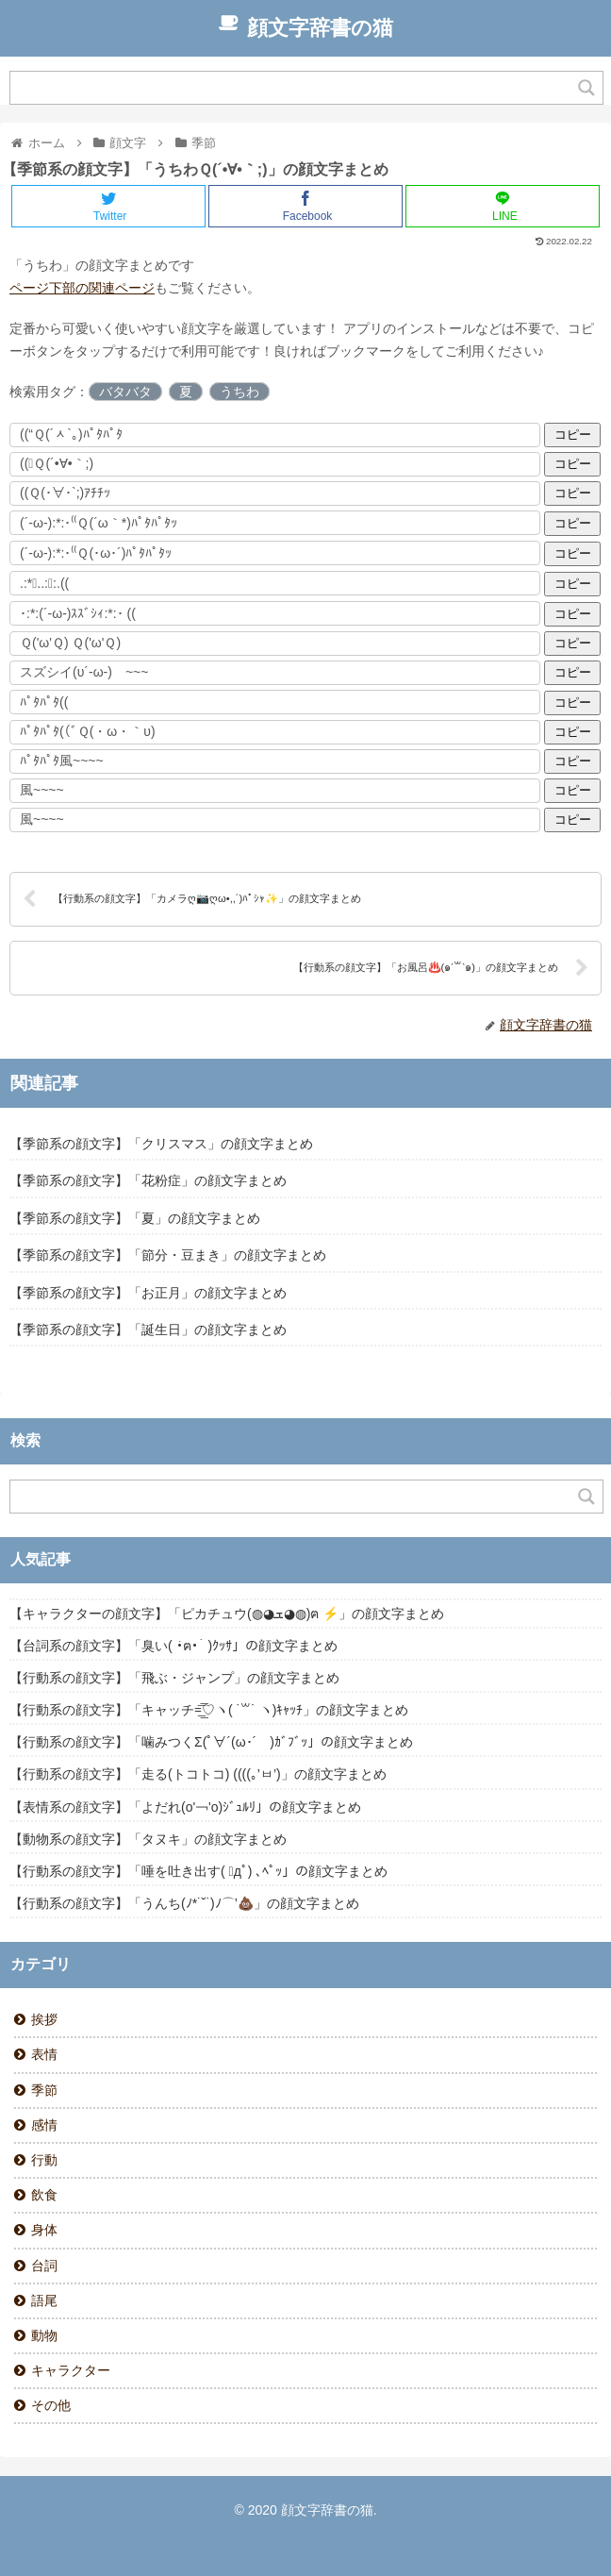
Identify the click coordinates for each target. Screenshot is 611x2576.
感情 (44, 2125)
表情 (44, 2054)
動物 (44, 2335)
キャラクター (70, 2370)
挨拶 (44, 2019)
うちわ (239, 391)
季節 (44, 2090)
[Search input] (295, 88)
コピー (572, 434)
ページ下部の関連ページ (82, 287)
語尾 (44, 2300)
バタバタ (125, 391)
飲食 (44, 2194)
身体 (44, 2229)
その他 (51, 2405)
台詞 (44, 2265)
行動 (44, 2159)
